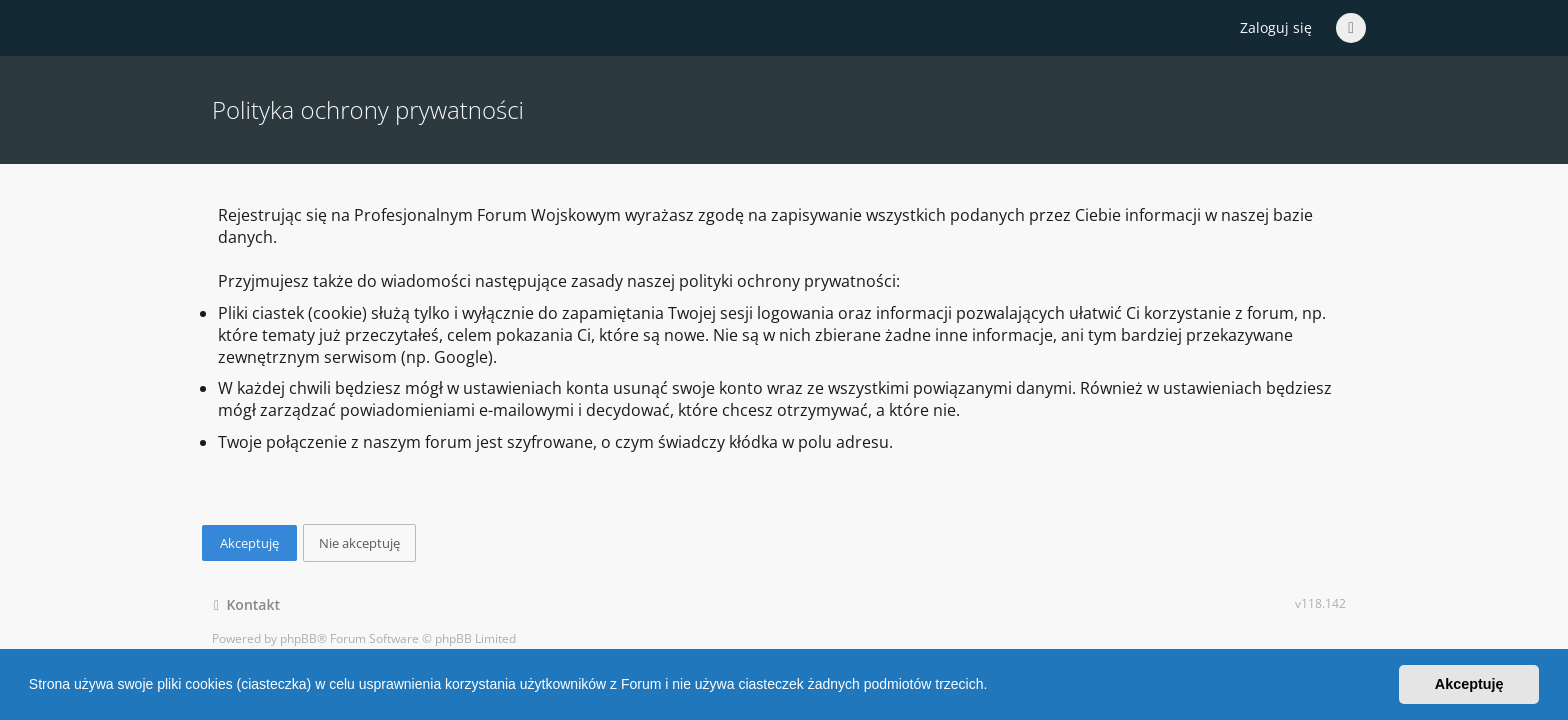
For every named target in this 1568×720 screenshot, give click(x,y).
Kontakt (247, 604)
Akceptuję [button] (1469, 684)
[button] (994, 687)
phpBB (298, 638)
